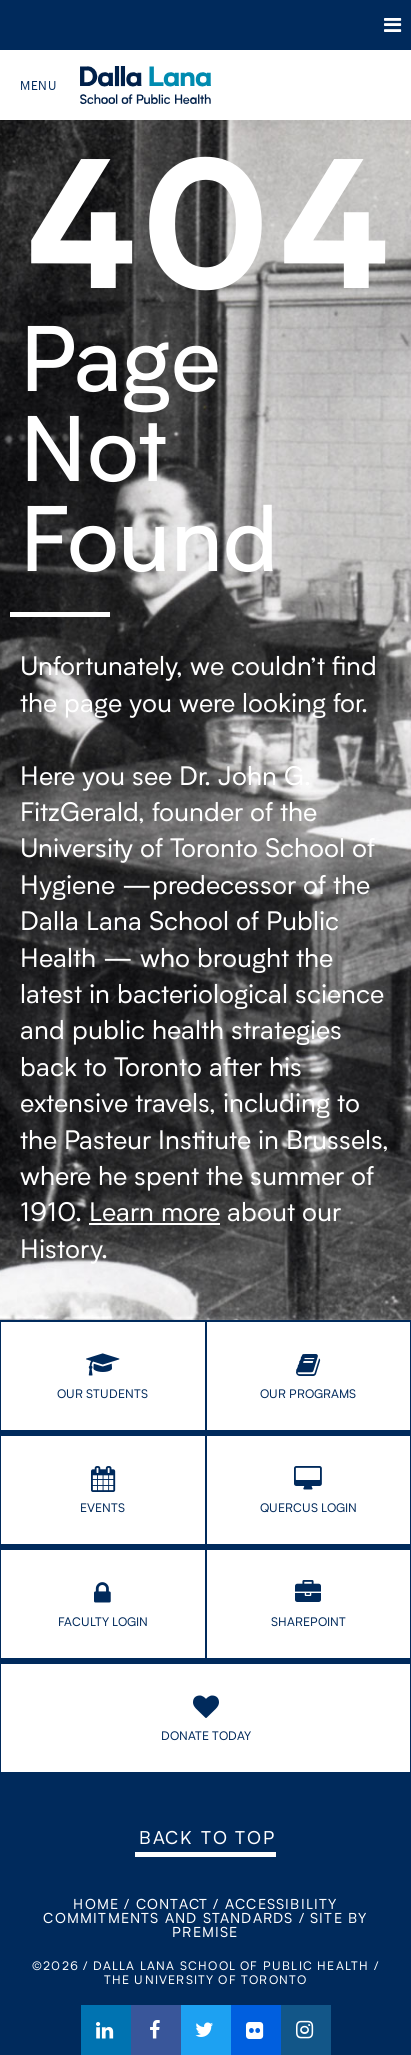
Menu (392, 25)
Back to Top (207, 1837)
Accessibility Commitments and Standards (190, 1910)
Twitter (206, 2030)
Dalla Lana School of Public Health (172, 85)
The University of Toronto (120, 25)
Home (96, 1903)
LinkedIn (106, 2030)
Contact (172, 1903)
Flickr (256, 2030)
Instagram (306, 2030)
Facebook (156, 2030)
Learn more (154, 1211)
